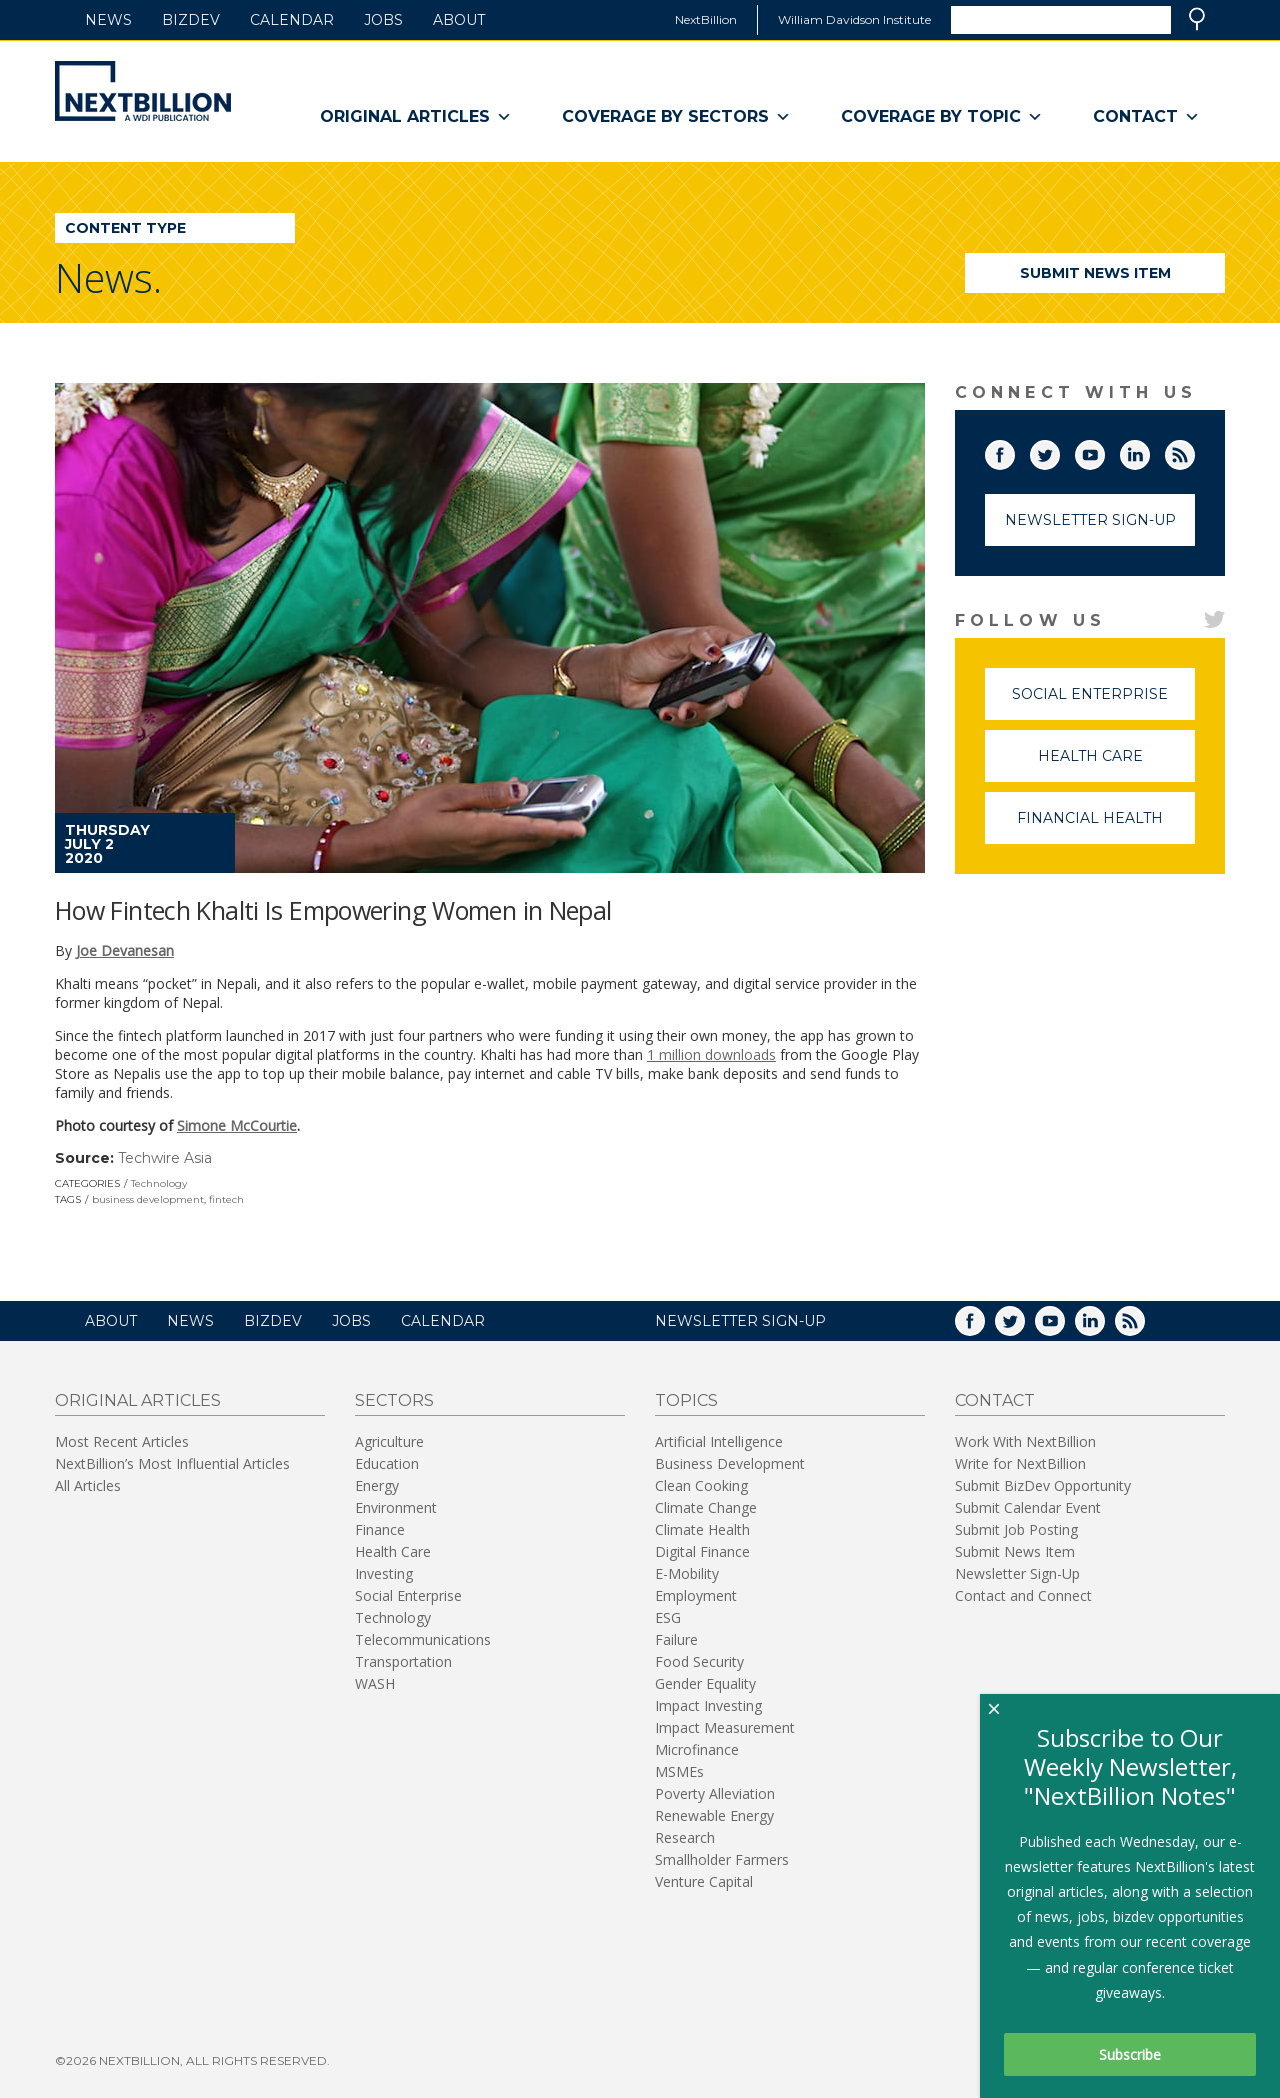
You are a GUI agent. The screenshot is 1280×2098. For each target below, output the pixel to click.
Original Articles (416, 117)
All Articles (88, 1485)
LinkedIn (1149, 451)
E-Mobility (687, 1573)
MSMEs (679, 1771)
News (108, 20)
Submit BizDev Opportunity (1043, 1485)
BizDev (191, 20)
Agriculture (389, 1441)
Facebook (1014, 451)
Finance (380, 1529)
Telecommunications (423, 1639)
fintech (226, 1199)
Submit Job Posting (1016, 1529)
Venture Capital (704, 1881)
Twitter (1059, 451)
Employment (696, 1595)
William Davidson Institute (854, 19)
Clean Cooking (701, 1485)
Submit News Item (1095, 273)
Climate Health (702, 1529)
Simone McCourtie (237, 1125)
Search (1197, 19)
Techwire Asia (165, 1158)
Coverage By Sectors (676, 117)
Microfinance (697, 1749)
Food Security (699, 1661)
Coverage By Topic (942, 117)
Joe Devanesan (125, 950)
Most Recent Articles (122, 1441)
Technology (159, 1183)
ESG (668, 1617)
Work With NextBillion (1025, 1441)
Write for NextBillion (1020, 1463)
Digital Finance (702, 1551)
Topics (686, 1400)
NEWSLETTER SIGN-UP (740, 1321)
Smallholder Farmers (722, 1859)
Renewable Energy (714, 1815)
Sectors (394, 1400)
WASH (375, 1683)
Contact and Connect (1023, 1595)
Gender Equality (705, 1683)
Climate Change (706, 1507)
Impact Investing (708, 1705)
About (459, 20)
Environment (396, 1507)
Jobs (383, 20)
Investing (384, 1573)
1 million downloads (711, 1054)
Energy (377, 1485)
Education (387, 1463)
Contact (1146, 117)
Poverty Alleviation (715, 1793)
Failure (676, 1639)
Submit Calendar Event (1028, 1507)
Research (685, 1837)
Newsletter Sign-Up (1090, 520)
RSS (1194, 451)
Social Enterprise (1103, 702)
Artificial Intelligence (719, 1441)
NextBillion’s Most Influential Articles (172, 1463)
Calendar (292, 20)
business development (148, 1199)
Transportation (403, 1661)
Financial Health (1106, 826)
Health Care (1117, 764)
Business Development (730, 1463)
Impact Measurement (725, 1727)
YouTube (1104, 451)
